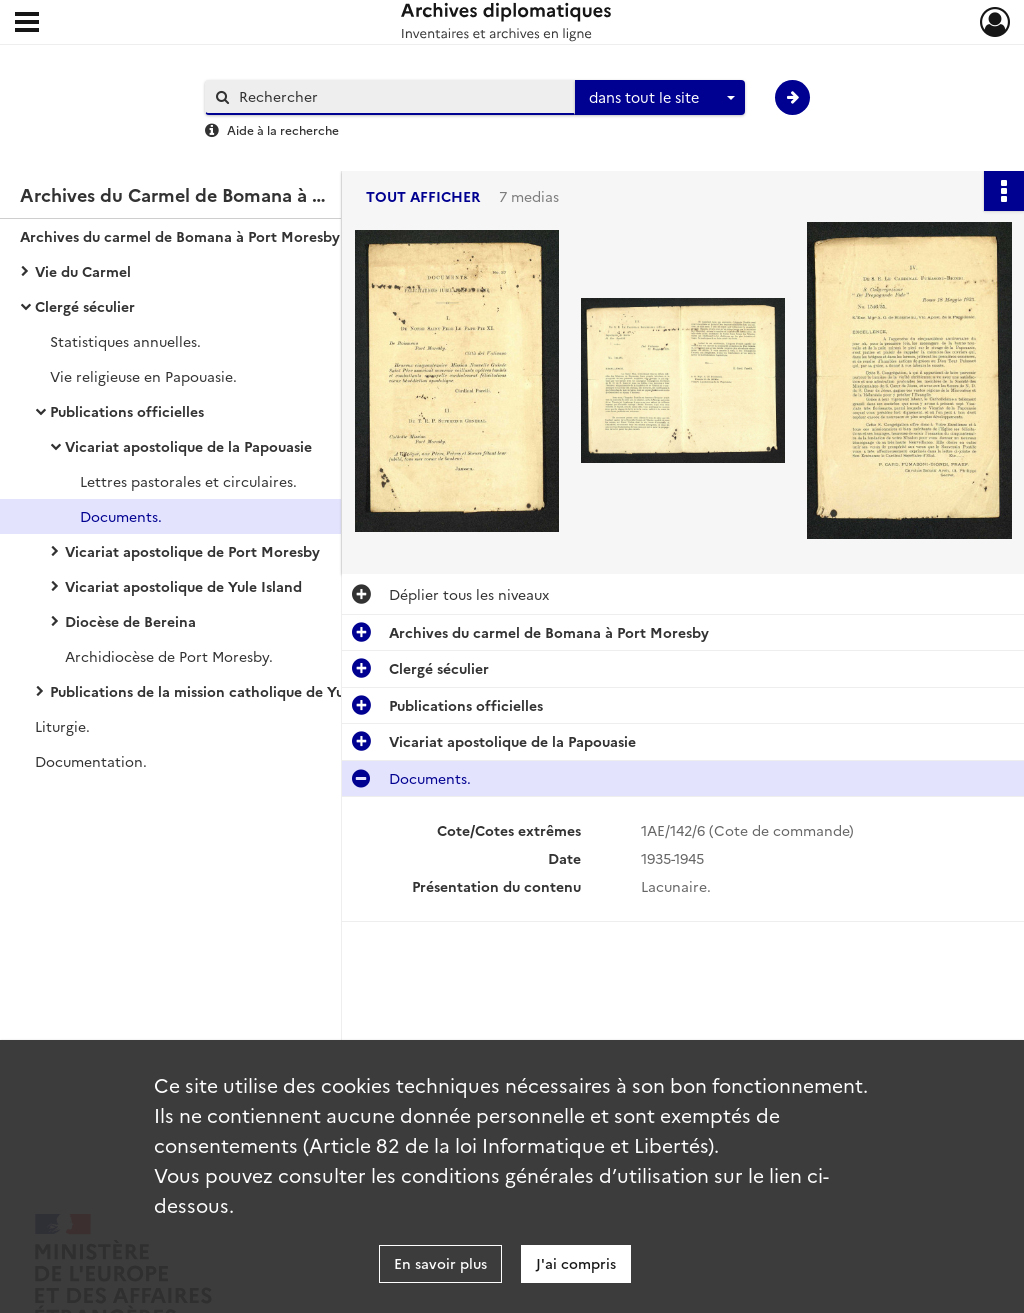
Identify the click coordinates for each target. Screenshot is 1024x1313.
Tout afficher (423, 196)
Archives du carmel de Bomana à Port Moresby (180, 236)
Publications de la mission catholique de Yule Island (225, 691)
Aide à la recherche (283, 129)
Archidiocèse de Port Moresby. (169, 656)
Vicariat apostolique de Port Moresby (192, 551)
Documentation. (91, 761)
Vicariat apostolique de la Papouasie (188, 446)
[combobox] (660, 98)
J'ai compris (576, 1263)
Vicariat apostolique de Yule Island (183, 586)
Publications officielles (127, 411)
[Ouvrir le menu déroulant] (27, 24)
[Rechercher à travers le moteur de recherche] (400, 96)
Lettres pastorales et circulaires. (188, 481)
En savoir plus (440, 1263)
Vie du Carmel (83, 271)
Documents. (121, 516)
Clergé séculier (85, 306)
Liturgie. (62, 726)
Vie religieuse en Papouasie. (143, 376)
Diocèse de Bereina (130, 621)
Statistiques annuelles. (125, 341)
